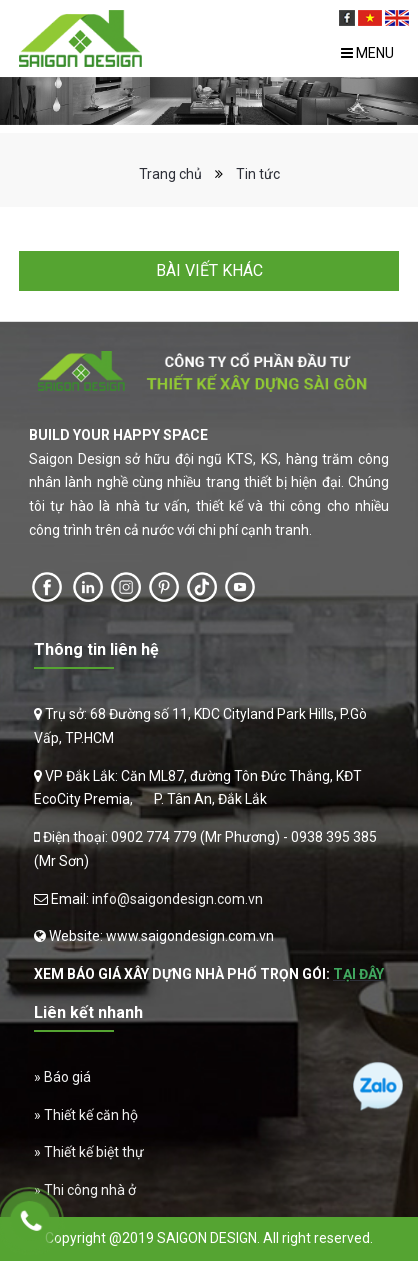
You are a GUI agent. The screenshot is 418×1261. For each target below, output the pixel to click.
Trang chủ (170, 174)
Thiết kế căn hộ (91, 1115)
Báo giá (67, 1077)
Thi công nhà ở (90, 1190)
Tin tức (258, 174)
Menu (367, 53)
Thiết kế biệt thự (94, 1152)
